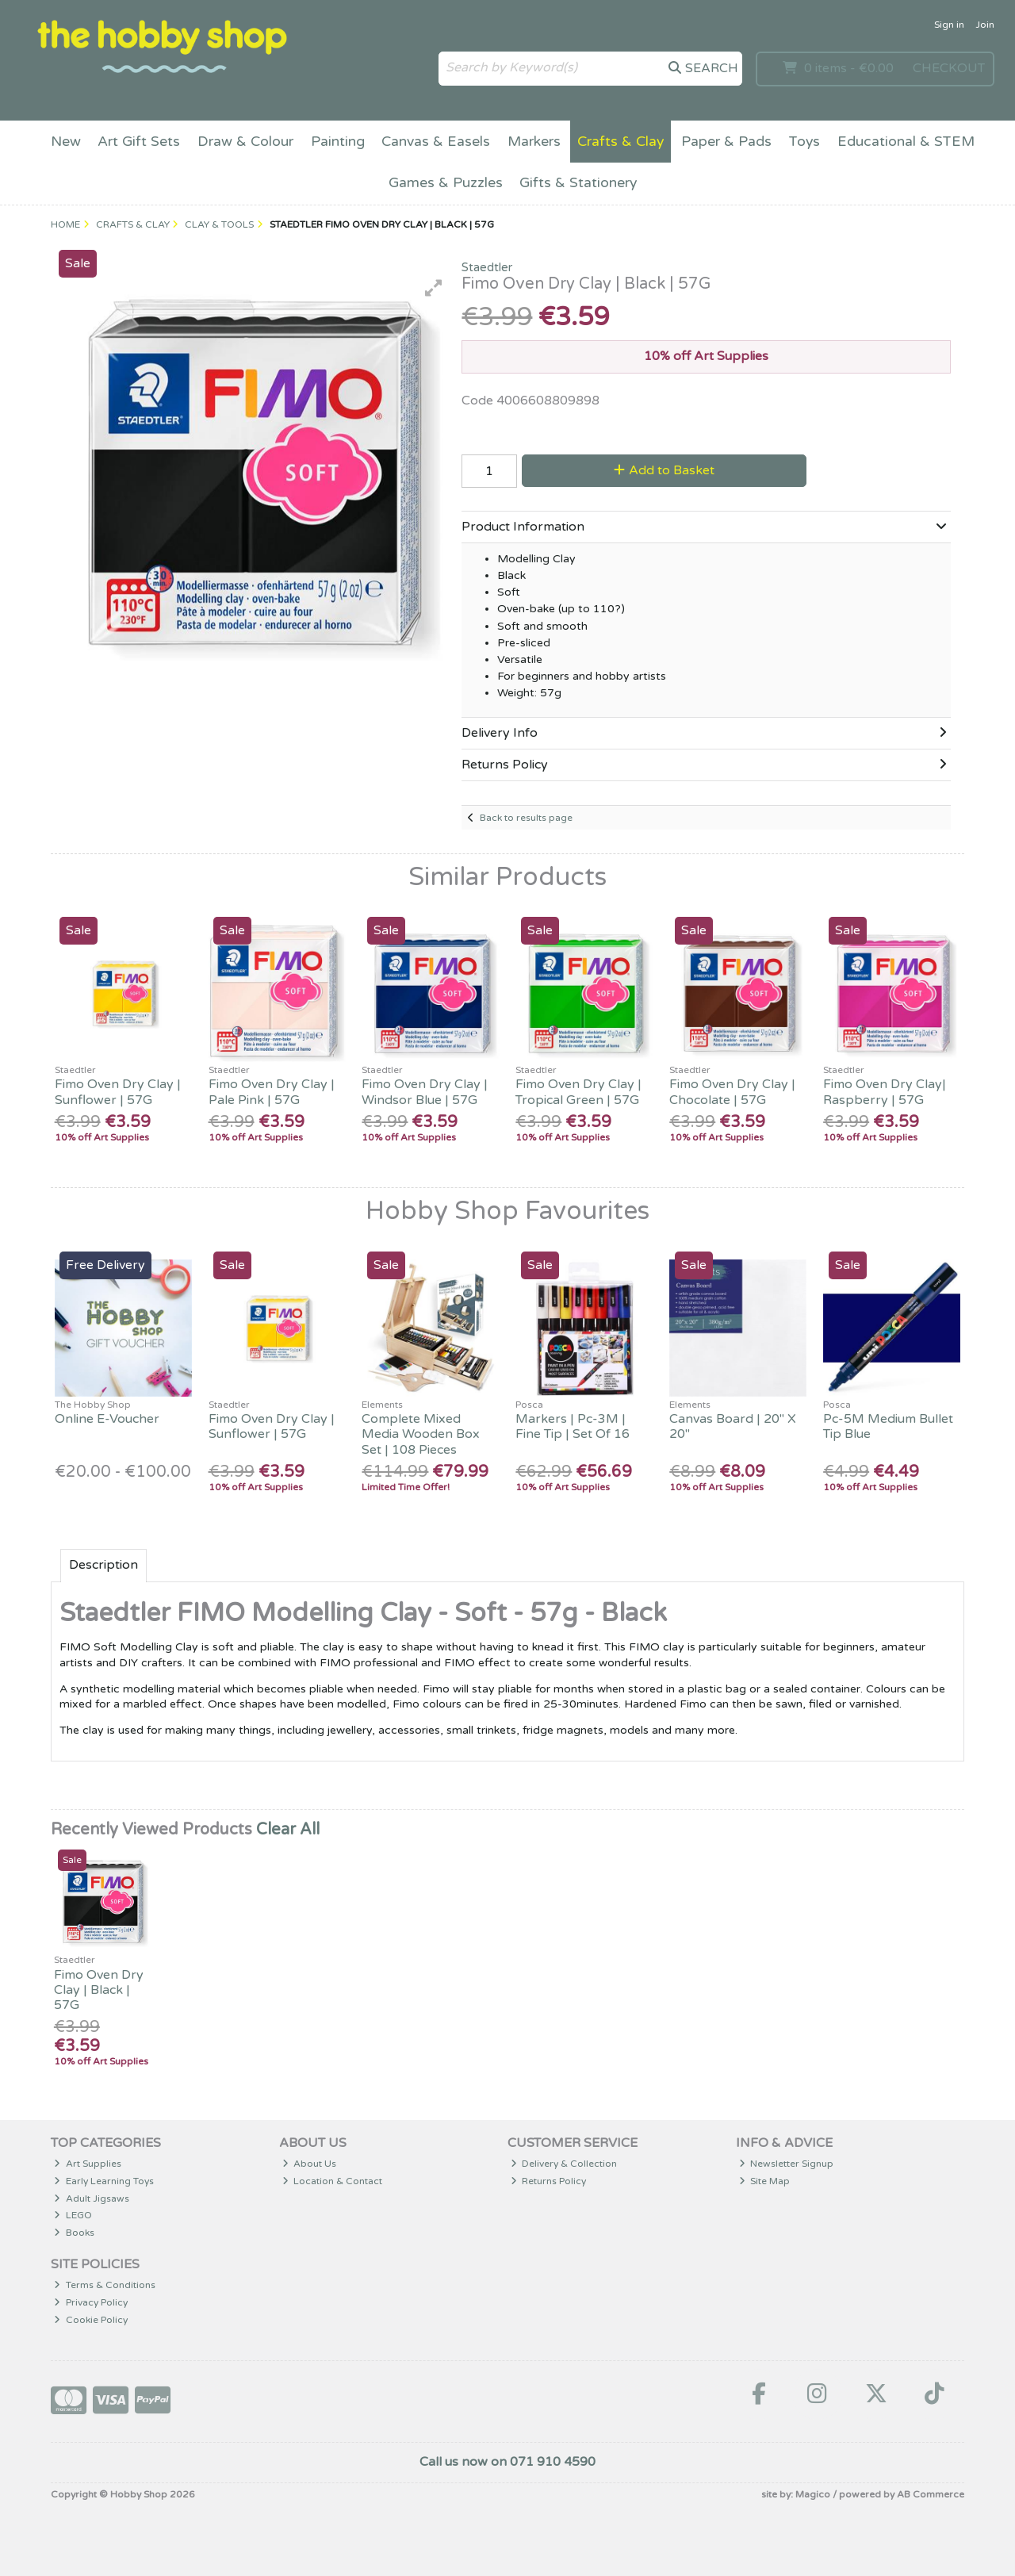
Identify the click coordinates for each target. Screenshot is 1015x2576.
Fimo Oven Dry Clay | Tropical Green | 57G (578, 1091)
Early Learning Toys (104, 2181)
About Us (309, 2163)
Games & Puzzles (446, 182)
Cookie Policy (91, 2319)
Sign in (949, 24)
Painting (338, 141)
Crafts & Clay (620, 141)
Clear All (288, 1829)
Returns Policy (549, 2181)
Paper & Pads (726, 141)
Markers (534, 141)
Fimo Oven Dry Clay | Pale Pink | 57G (272, 1091)
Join (984, 24)
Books (74, 2232)
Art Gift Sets (139, 141)
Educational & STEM (906, 141)
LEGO (73, 2215)
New (66, 141)
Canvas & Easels (435, 141)
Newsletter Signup (786, 2163)
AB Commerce (930, 2494)
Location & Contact (332, 2181)
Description (103, 1565)
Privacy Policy (91, 2302)
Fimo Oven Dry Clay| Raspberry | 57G (884, 1091)
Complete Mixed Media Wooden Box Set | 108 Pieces (421, 1434)
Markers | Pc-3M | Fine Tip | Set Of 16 (572, 1426)
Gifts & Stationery (578, 182)
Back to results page (526, 817)
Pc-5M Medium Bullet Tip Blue (888, 1426)
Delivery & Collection (564, 2163)
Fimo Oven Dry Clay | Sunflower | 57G (118, 1091)
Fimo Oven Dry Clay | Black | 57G (99, 1990)
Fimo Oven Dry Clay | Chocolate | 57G (732, 1091)
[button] (433, 288)
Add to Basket (664, 470)
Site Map (765, 2181)
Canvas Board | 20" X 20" (732, 1426)
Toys (804, 141)
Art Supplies (87, 2163)
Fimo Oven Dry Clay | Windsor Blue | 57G (425, 1091)
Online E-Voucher (107, 1419)
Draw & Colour (245, 141)
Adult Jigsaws (91, 2198)
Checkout (949, 68)
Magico (812, 2494)
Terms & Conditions (104, 2284)
